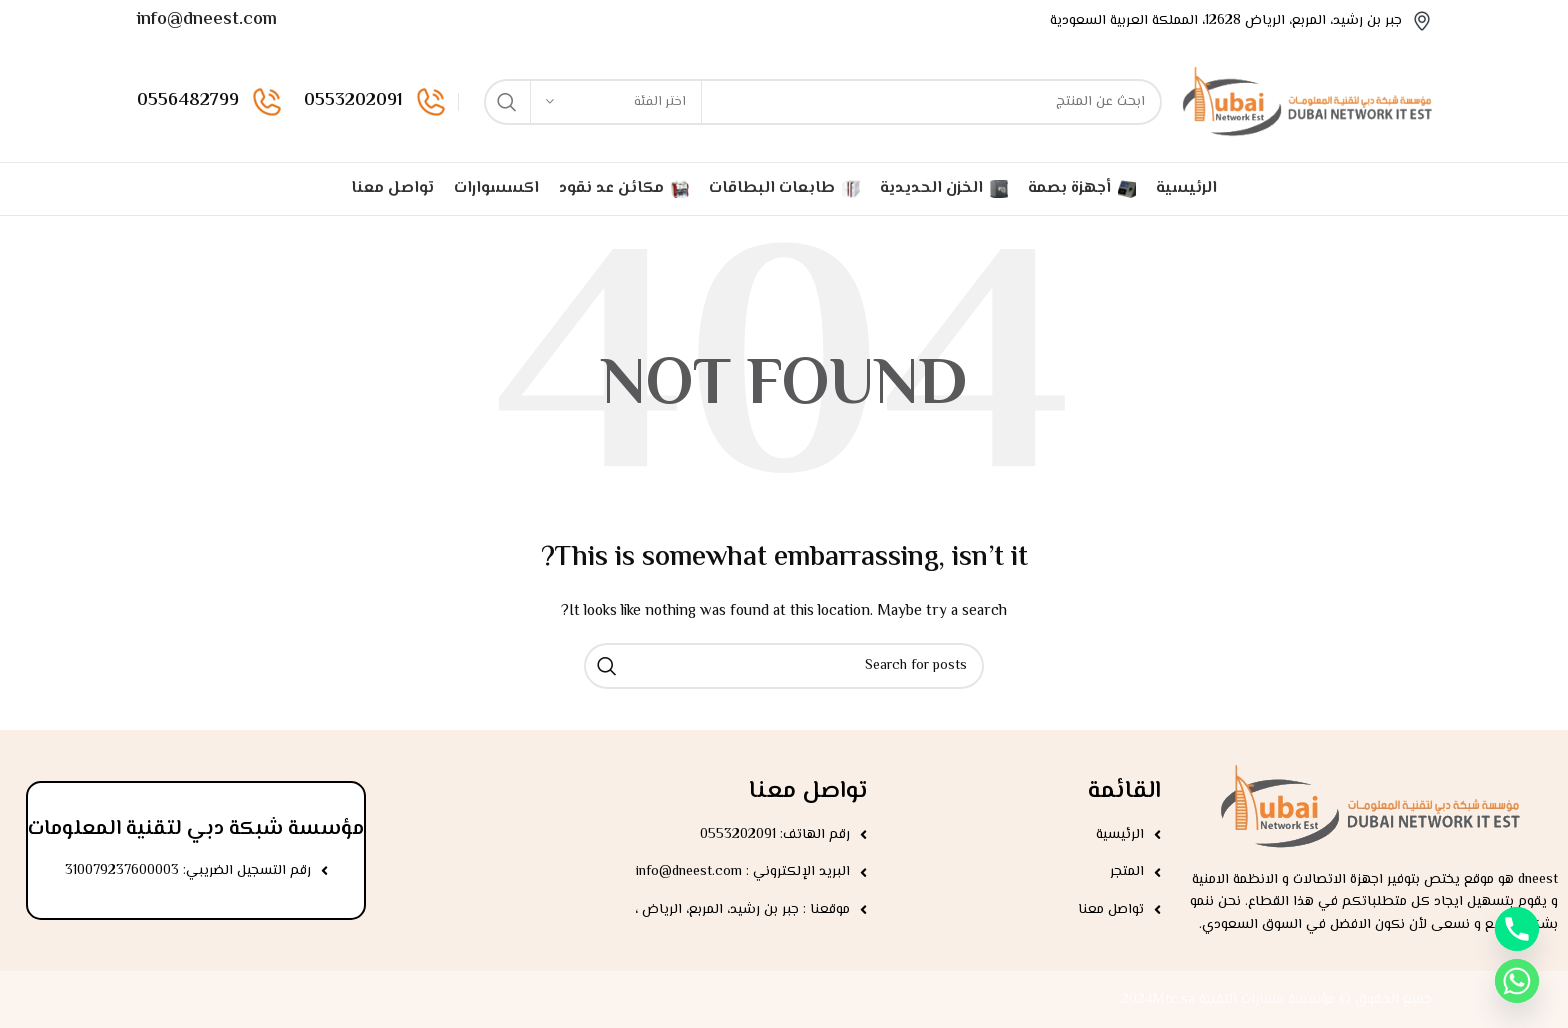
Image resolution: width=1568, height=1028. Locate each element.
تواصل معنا (808, 791)
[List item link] (1024, 835)
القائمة (1124, 791)
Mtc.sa (1174, 1000)
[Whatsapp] (1517, 981)
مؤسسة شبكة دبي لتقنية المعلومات (196, 829)
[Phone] (1517, 929)
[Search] (823, 102)
